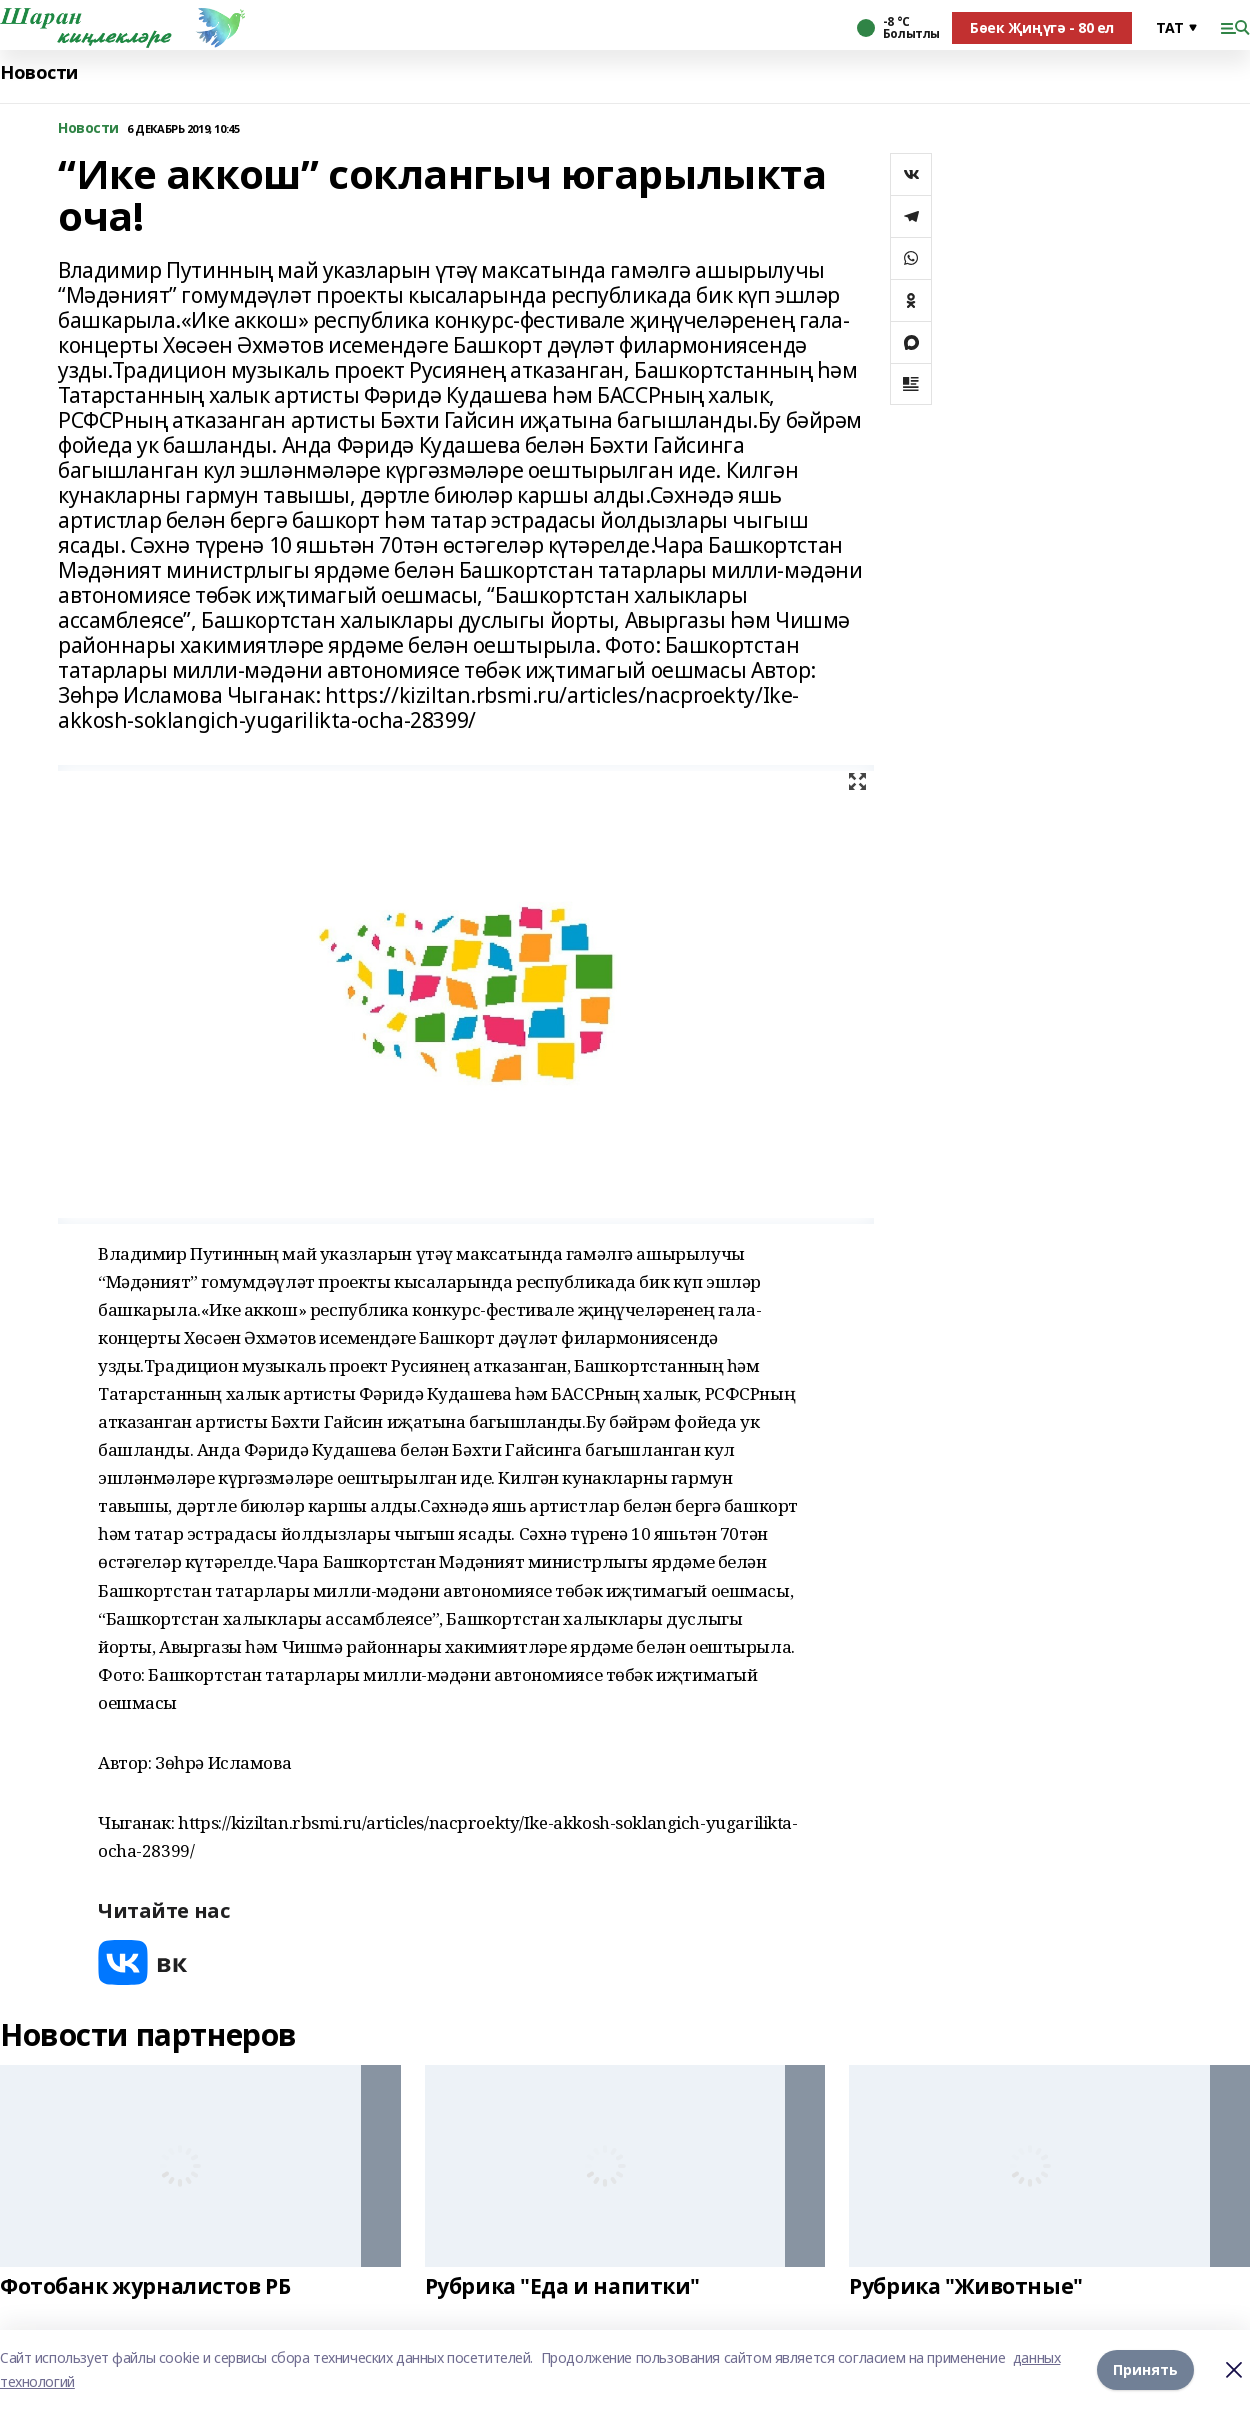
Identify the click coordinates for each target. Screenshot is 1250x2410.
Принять (1145, 2369)
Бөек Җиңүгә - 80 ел (1042, 27)
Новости (39, 72)
